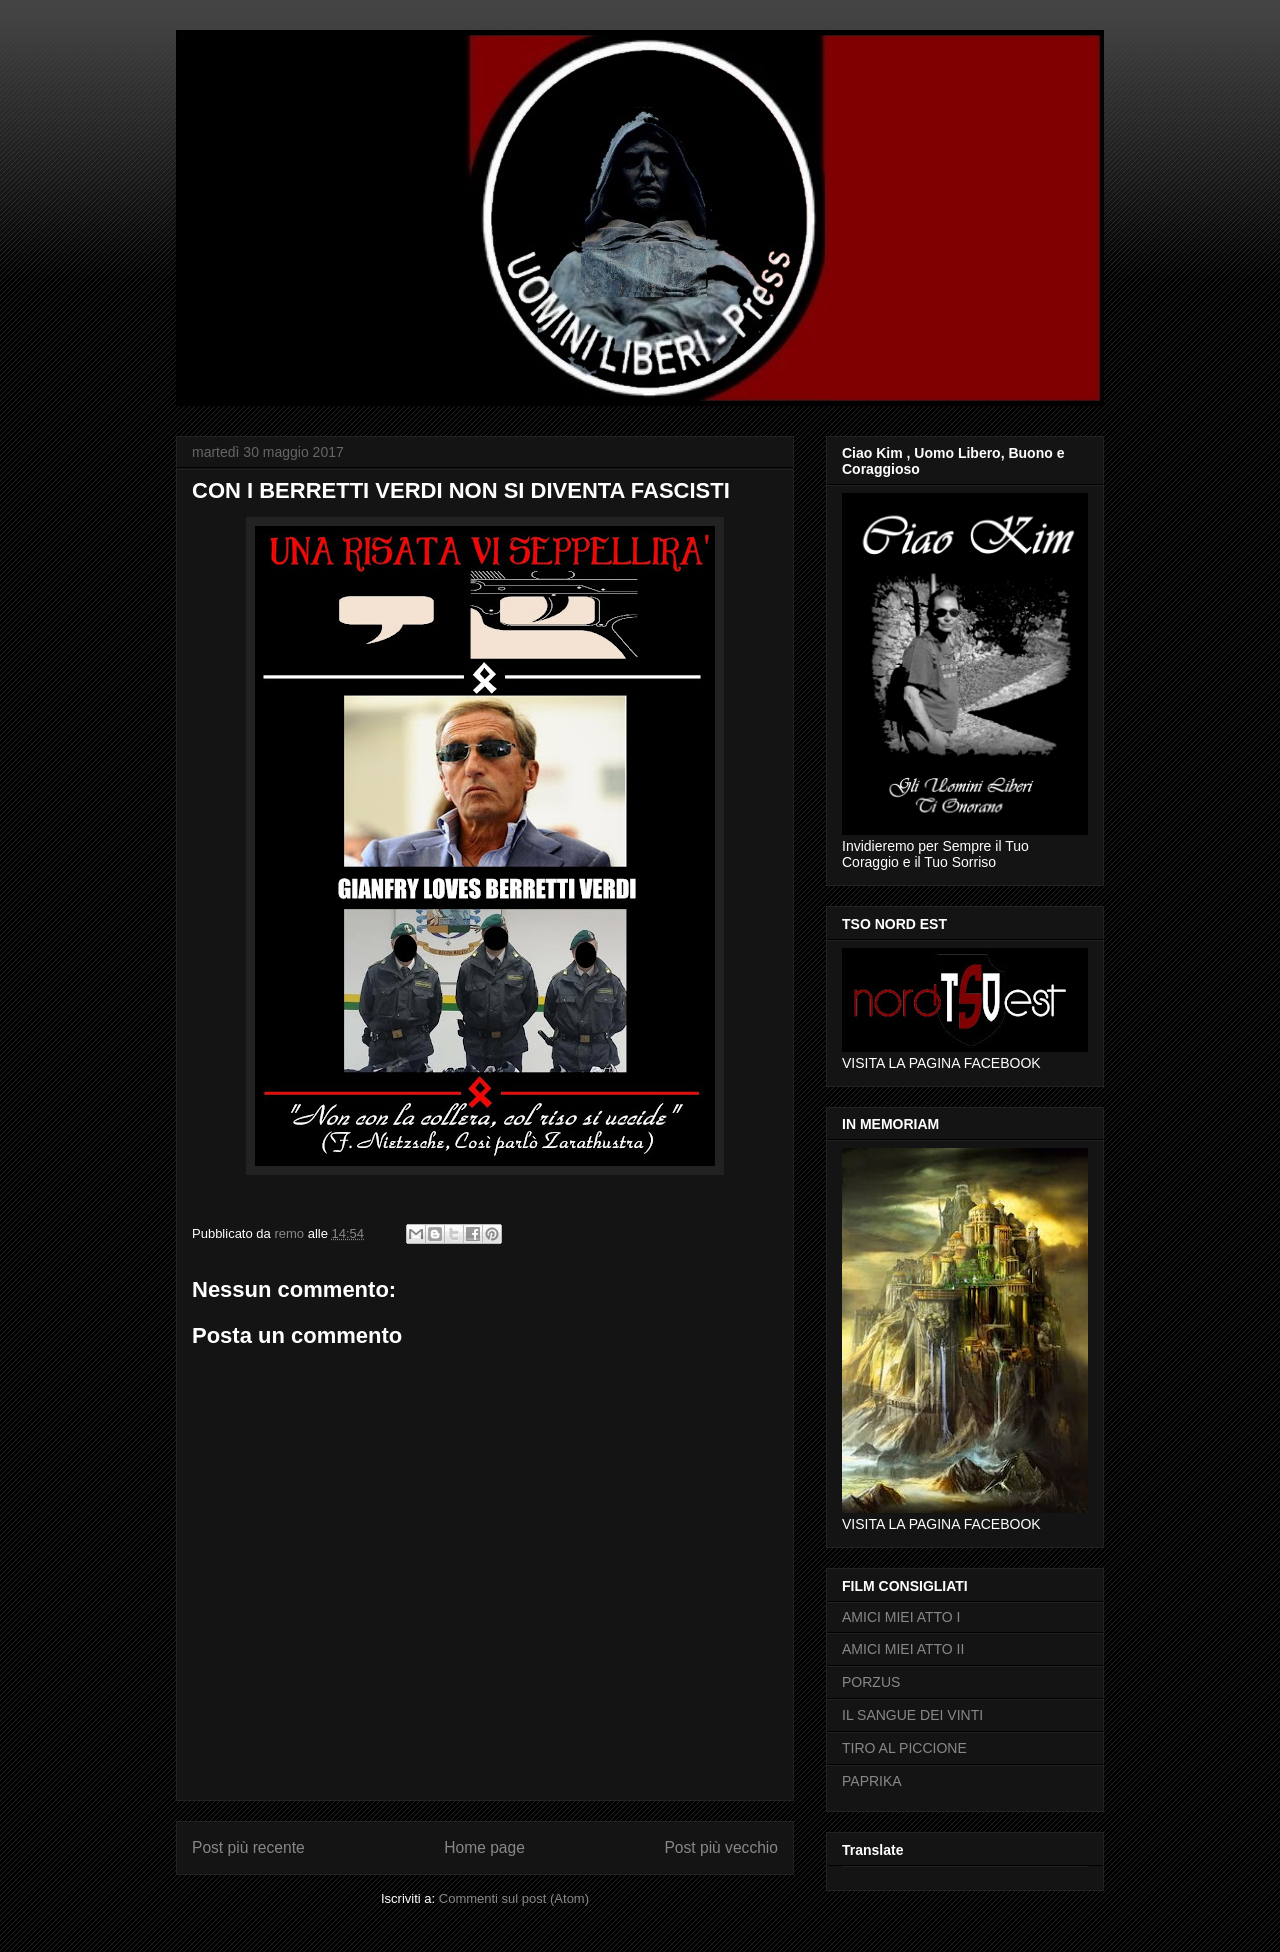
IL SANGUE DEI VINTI (912, 1715)
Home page (484, 1847)
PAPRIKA (872, 1781)
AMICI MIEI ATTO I (901, 1617)
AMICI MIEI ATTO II (903, 1649)
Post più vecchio (721, 1847)
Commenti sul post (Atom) (514, 1898)
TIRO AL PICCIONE (904, 1748)
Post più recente (248, 1847)
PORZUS (871, 1682)
